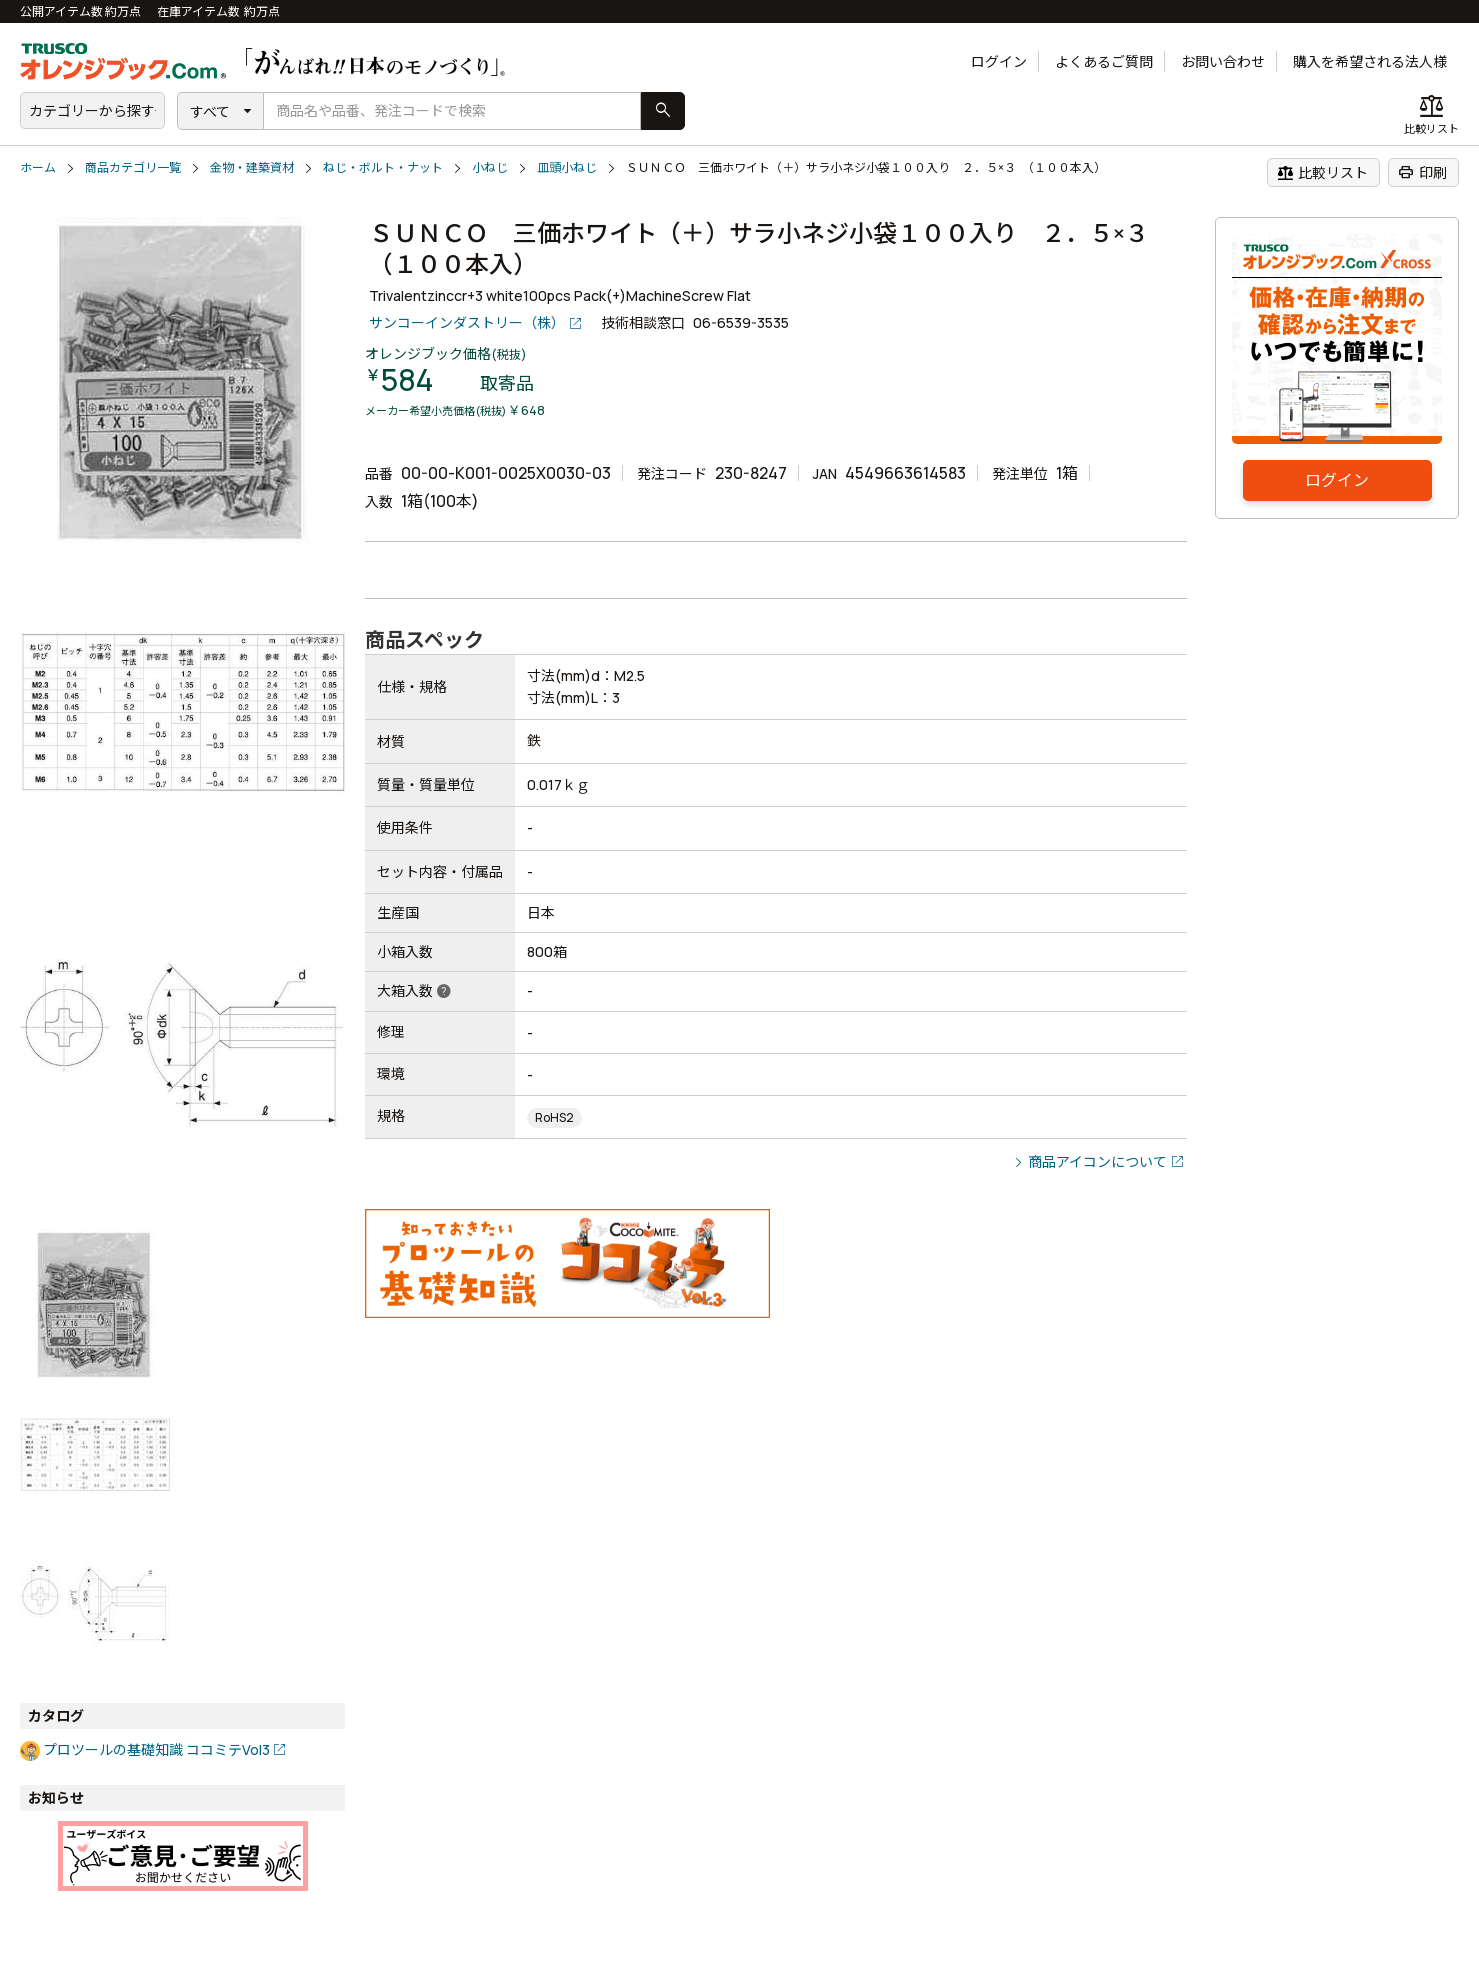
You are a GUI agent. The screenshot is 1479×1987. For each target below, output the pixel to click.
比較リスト (1322, 172)
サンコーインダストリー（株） (467, 322)
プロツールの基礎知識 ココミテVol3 (156, 1749)
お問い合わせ (1223, 61)
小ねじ (490, 167)
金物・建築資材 (252, 167)
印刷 (1422, 172)
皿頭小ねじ (567, 167)
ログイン (999, 61)
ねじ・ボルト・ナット (383, 167)
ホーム (38, 167)
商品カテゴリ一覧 (133, 167)
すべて (210, 111)
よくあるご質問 (1104, 61)
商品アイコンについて (1097, 1161)
